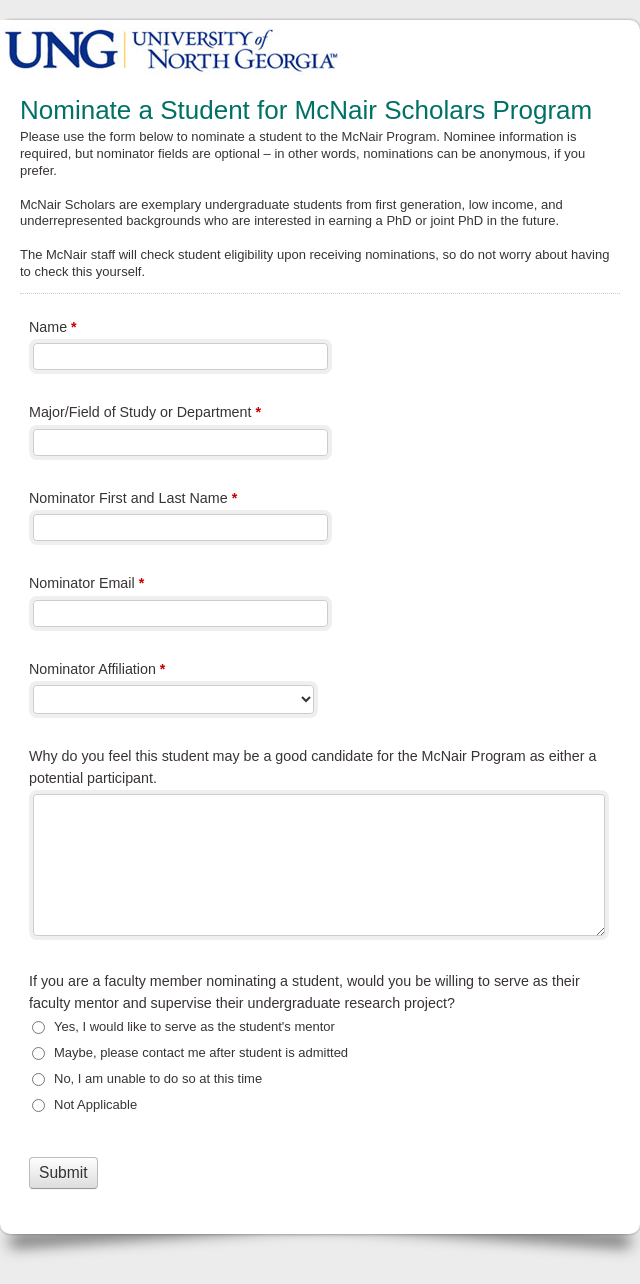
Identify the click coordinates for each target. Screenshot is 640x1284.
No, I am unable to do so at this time (158, 1078)
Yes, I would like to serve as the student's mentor (194, 1026)
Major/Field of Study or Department (145, 414)
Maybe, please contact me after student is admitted (201, 1052)
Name (53, 329)
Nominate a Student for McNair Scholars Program (320, 47)
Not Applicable (95, 1104)
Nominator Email (86, 585)
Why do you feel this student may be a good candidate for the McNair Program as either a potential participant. (312, 766)
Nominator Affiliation (97, 671)
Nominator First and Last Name (133, 500)
